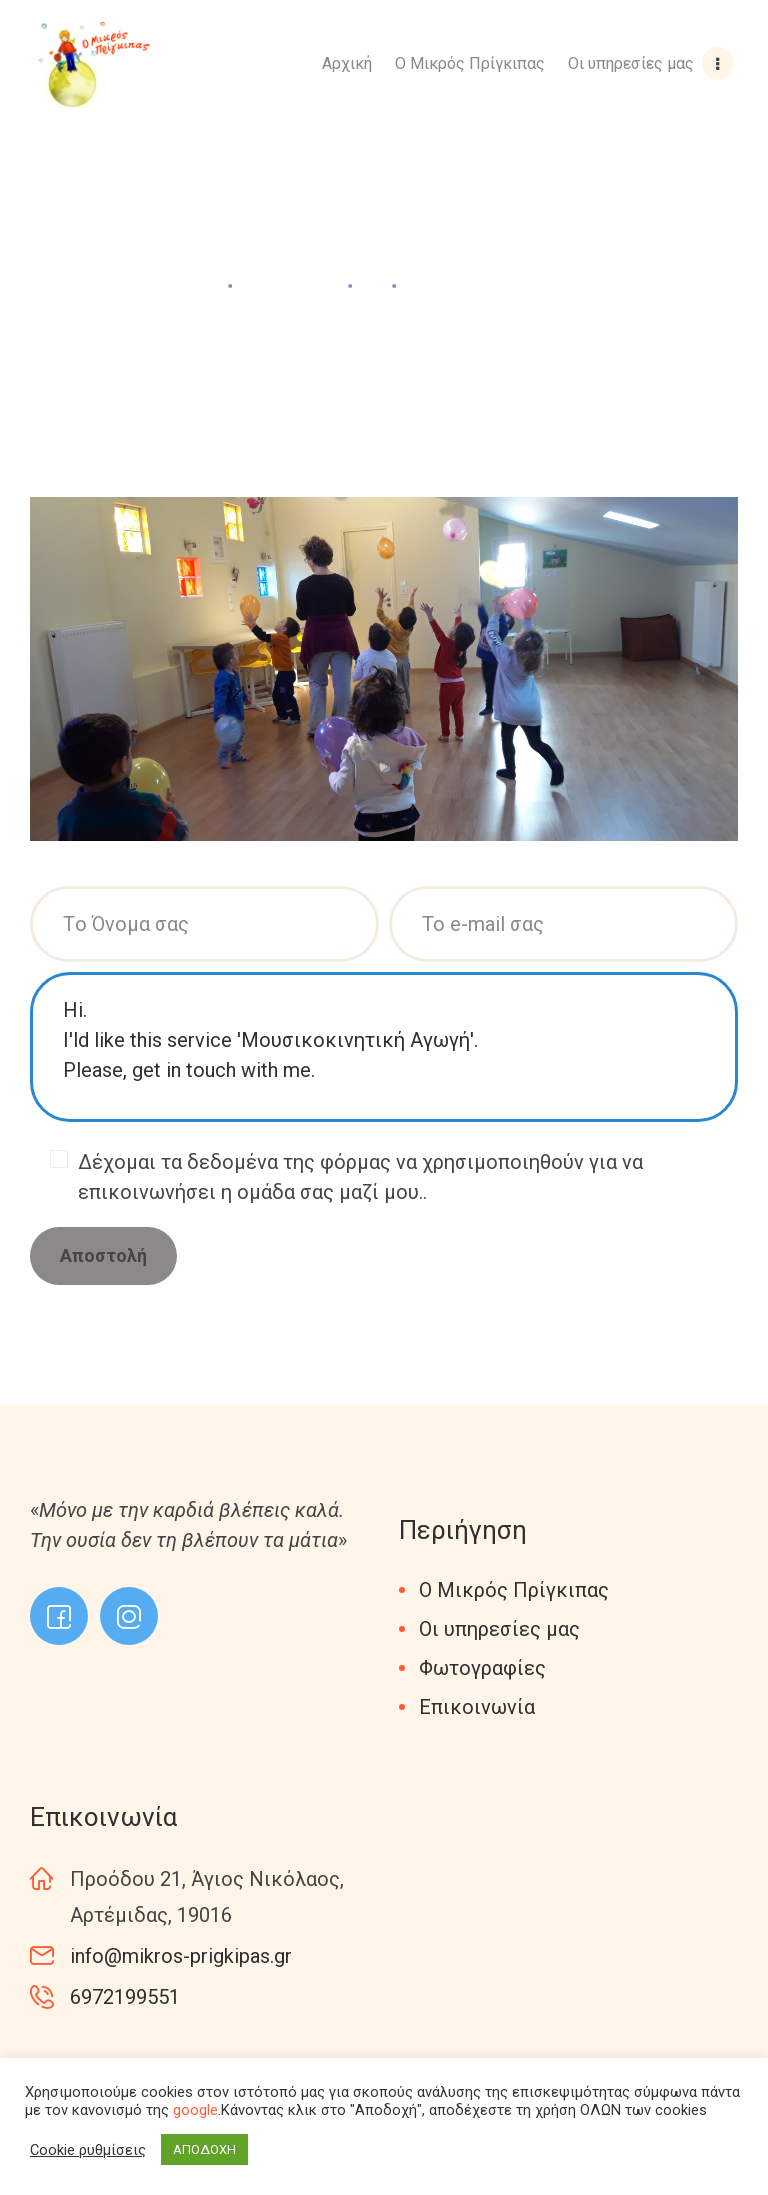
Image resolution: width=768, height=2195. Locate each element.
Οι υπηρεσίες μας (499, 1629)
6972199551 (125, 1997)
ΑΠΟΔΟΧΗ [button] (204, 2149)
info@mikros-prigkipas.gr (181, 1956)
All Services (290, 284)
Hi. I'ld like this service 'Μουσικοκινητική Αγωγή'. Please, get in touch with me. (384, 1047)
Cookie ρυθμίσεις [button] (88, 2150)
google (195, 2110)
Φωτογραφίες (482, 1668)
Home (189, 284)
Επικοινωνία (477, 1707)
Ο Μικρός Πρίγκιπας (514, 1590)
